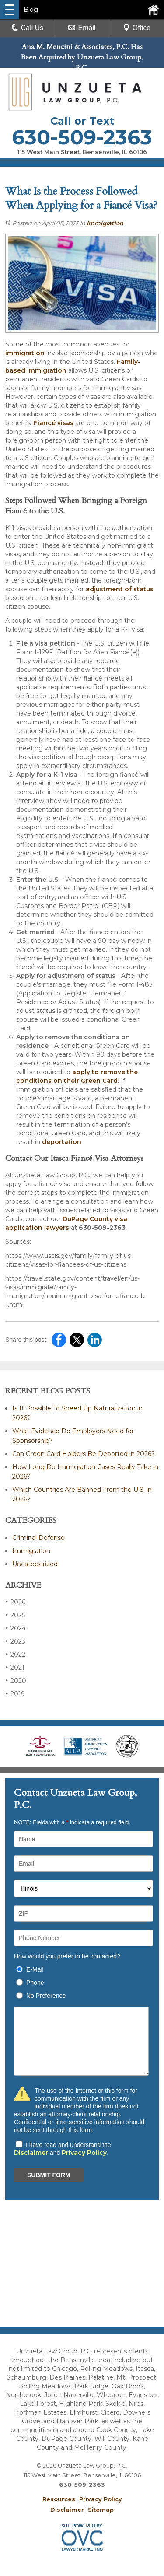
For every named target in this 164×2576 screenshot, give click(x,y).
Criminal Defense (38, 1538)
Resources (58, 2499)
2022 (15, 1654)
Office (137, 27)
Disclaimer (31, 2153)
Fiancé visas (53, 423)
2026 (15, 1602)
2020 (15, 1680)
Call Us (27, 27)
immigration (25, 353)
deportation (61, 1142)
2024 (15, 1628)
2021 (14, 1667)
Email (81, 27)
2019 (15, 1693)
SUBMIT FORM (48, 2174)
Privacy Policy (84, 2153)
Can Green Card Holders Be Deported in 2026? (83, 1454)
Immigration (105, 223)
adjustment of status (120, 589)
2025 (15, 1615)
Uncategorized (35, 1564)
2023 (15, 1641)
